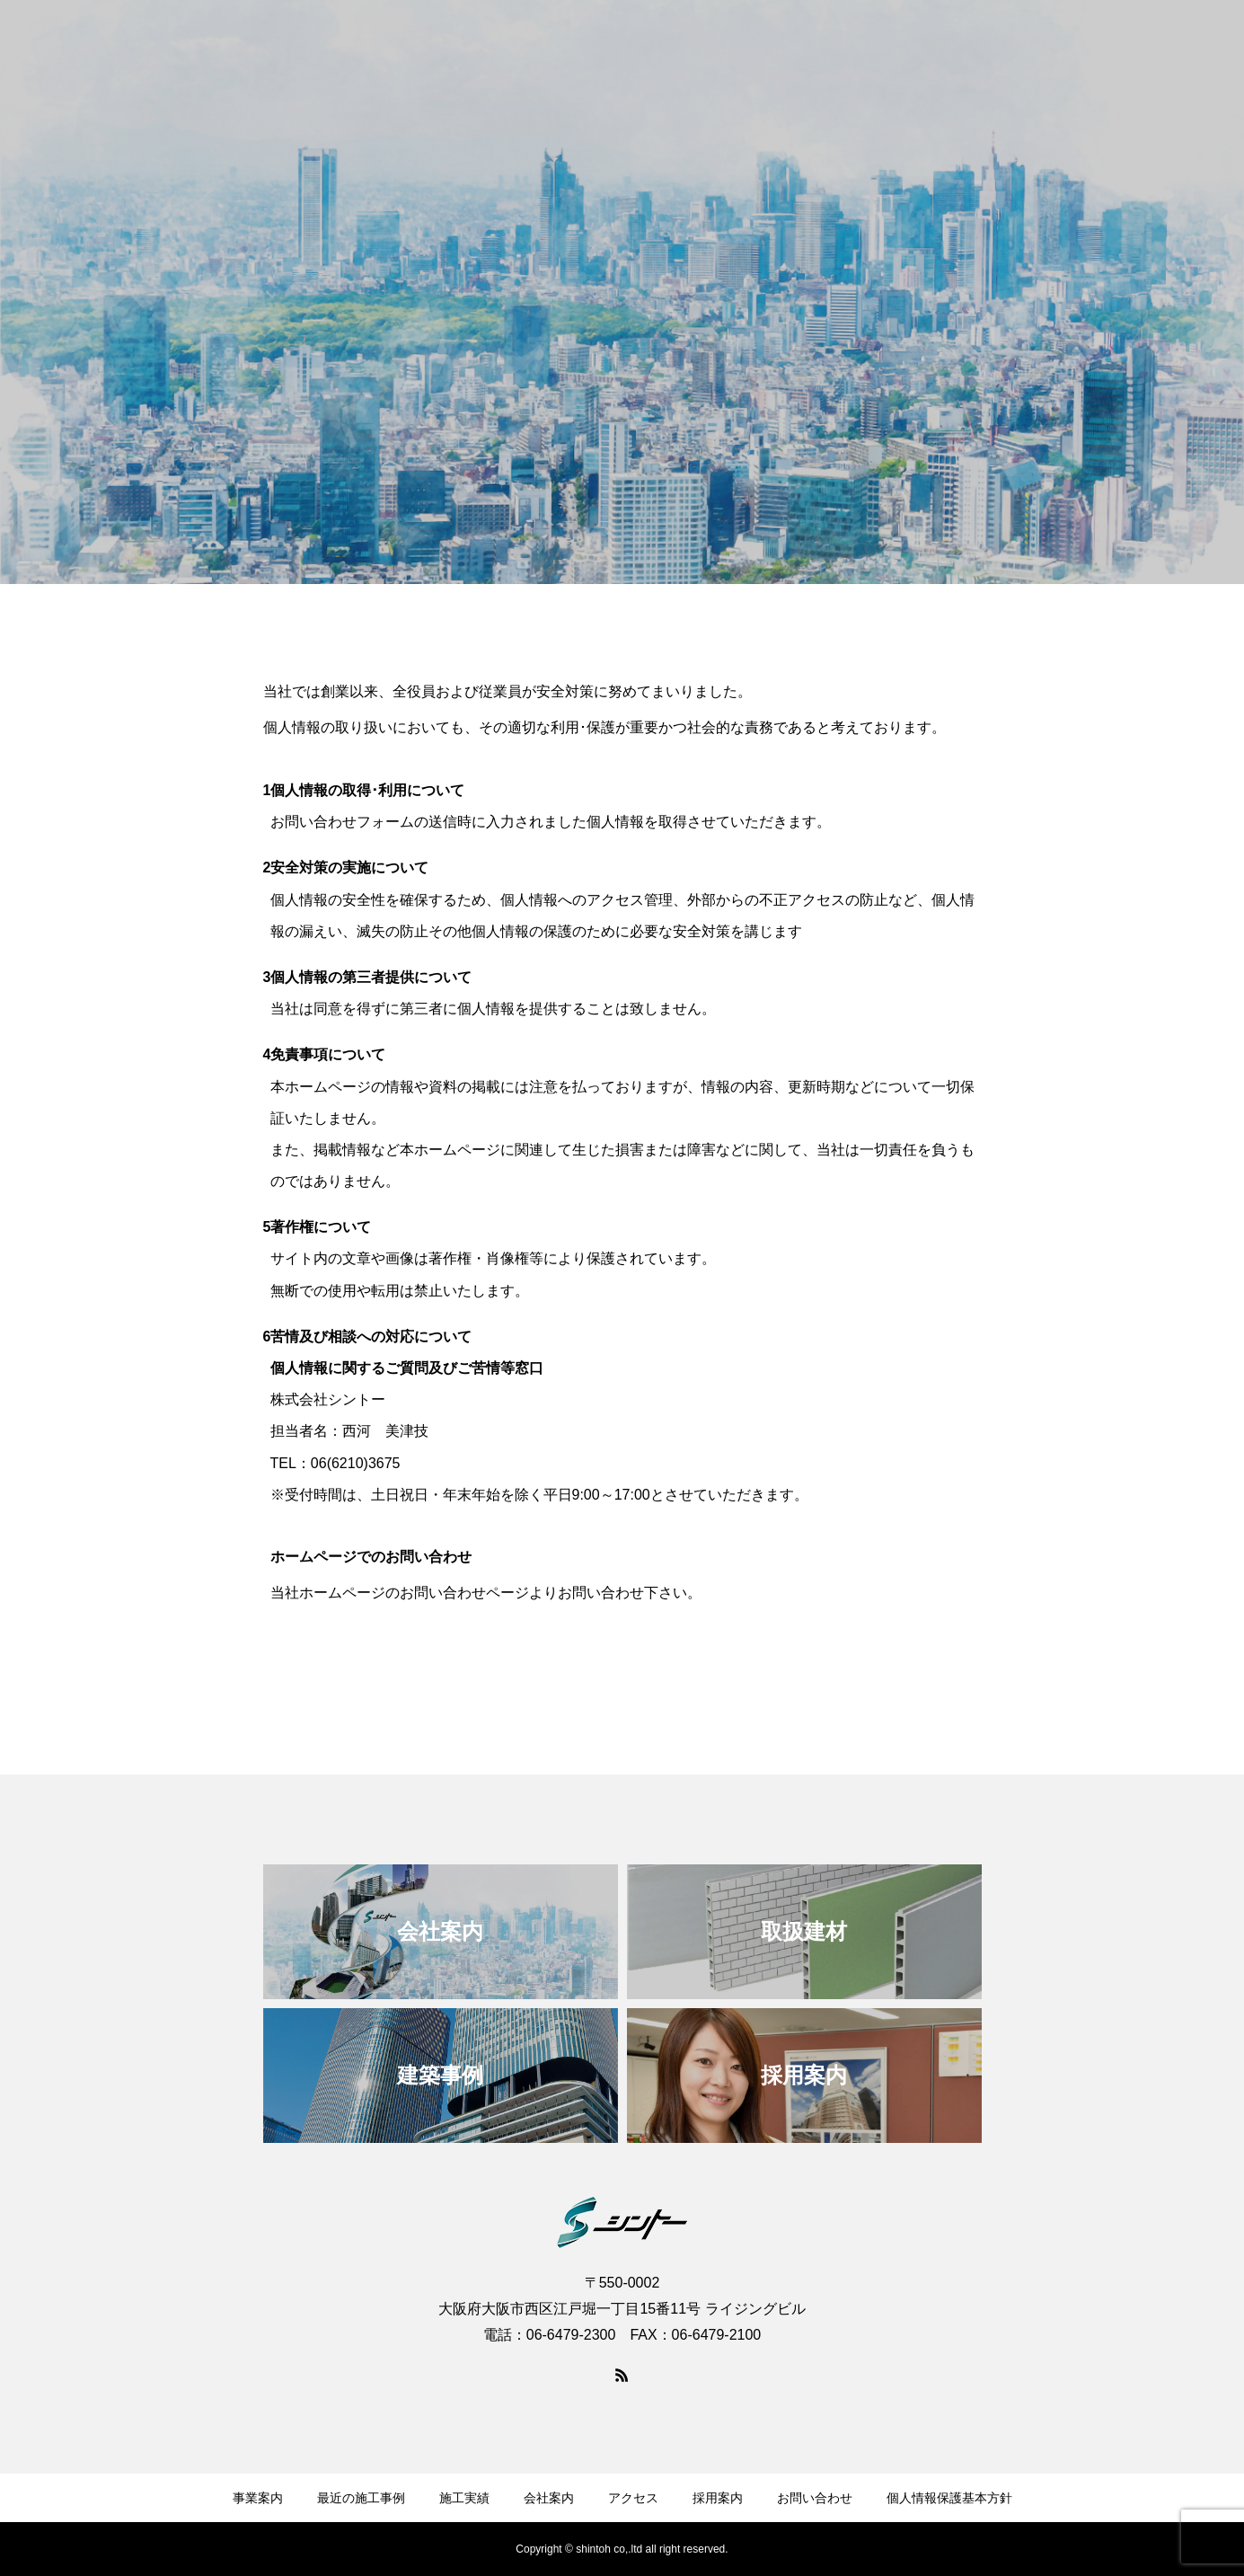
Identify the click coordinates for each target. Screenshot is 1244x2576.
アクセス (633, 2498)
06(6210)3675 (356, 1463)
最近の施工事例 (361, 2498)
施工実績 (464, 2498)
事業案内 (258, 2498)
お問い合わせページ (464, 1592)
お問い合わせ (814, 2498)
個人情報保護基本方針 (949, 2498)
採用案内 (718, 2498)
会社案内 (549, 2498)
